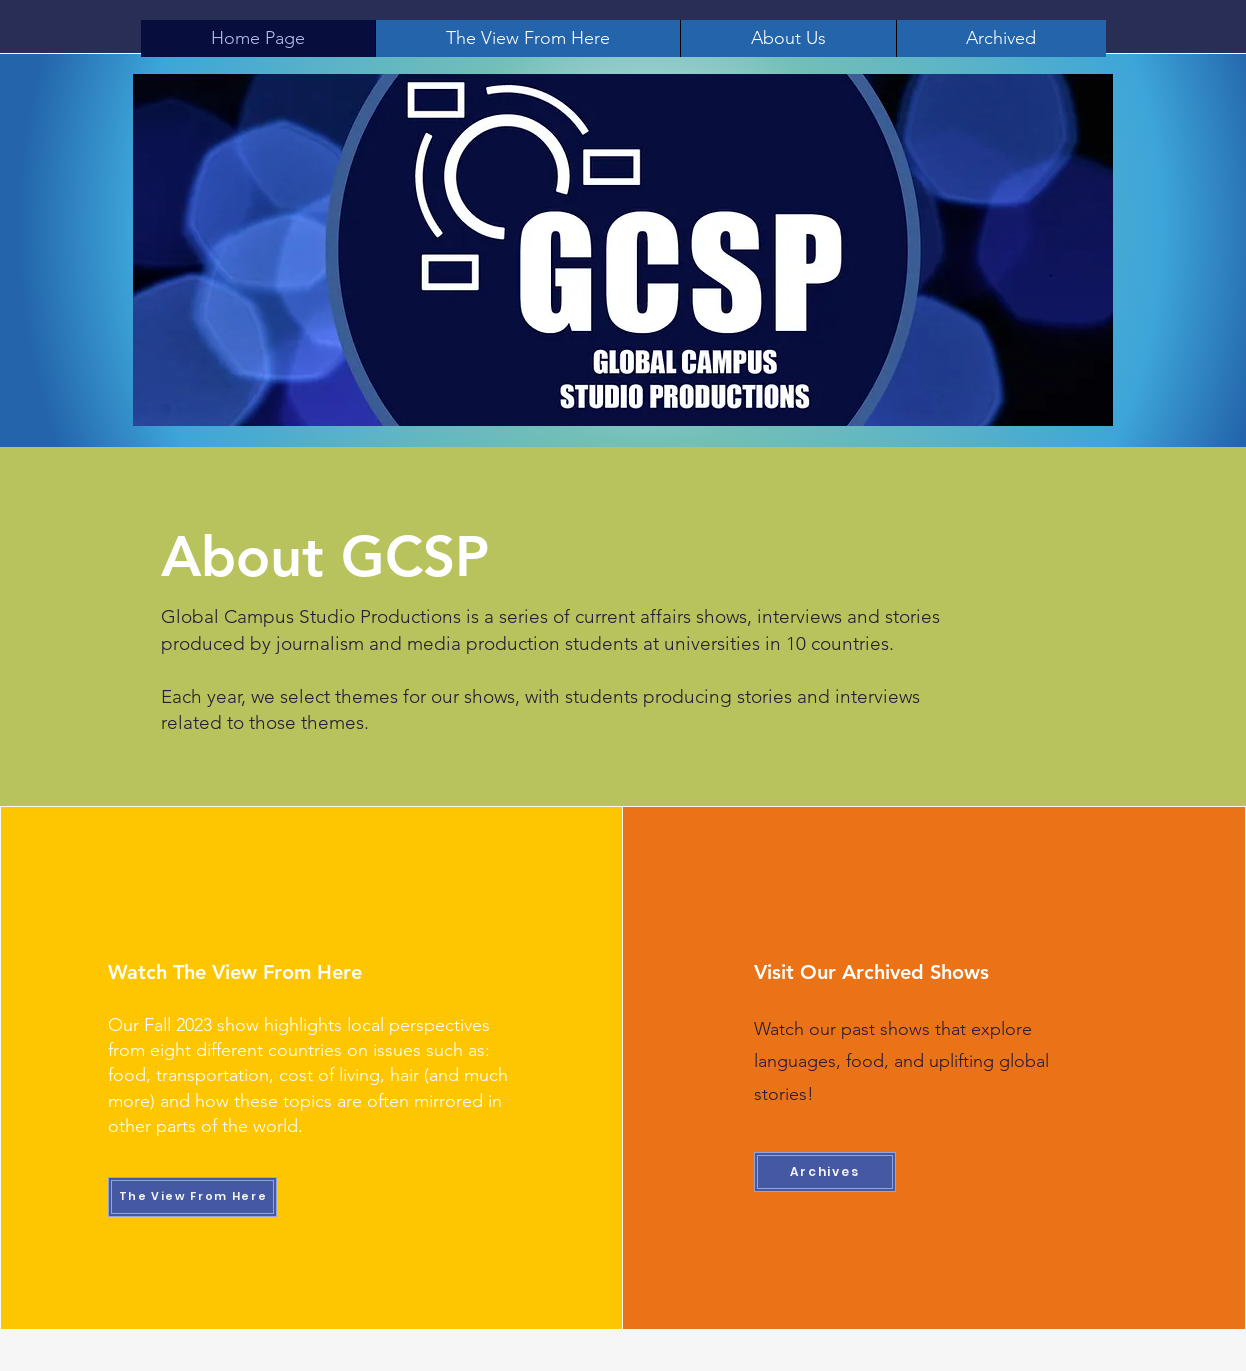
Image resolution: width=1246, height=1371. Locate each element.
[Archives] (825, 1172)
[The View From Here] (192, 1197)
